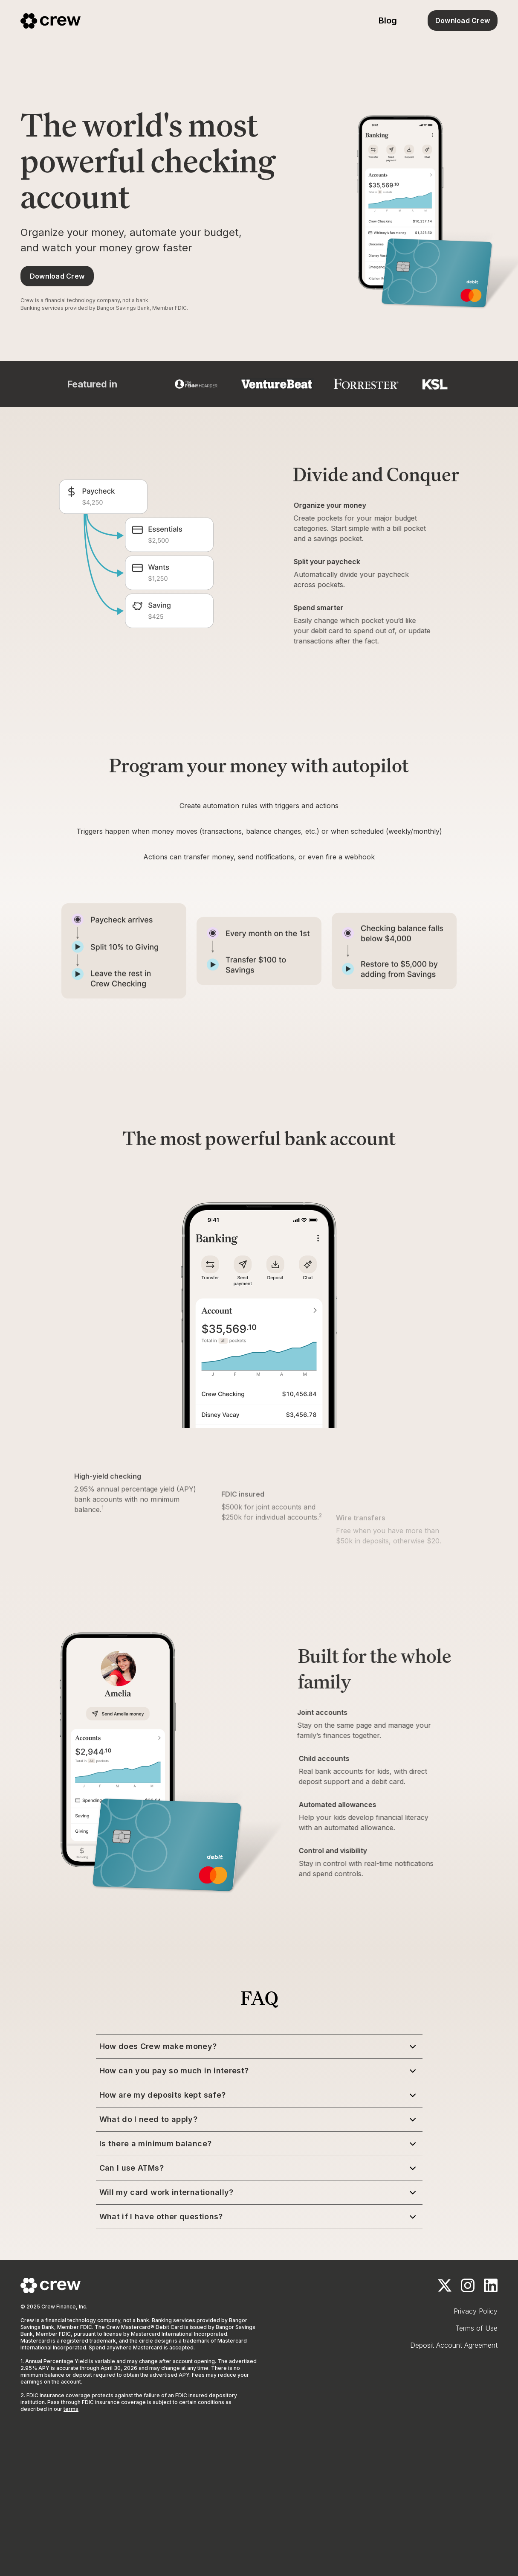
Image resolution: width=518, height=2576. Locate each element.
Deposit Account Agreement (454, 2345)
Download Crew (462, 20)
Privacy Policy (476, 2311)
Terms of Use (476, 2328)
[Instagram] (468, 2284)
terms (71, 2409)
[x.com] (444, 2284)
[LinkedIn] (491, 2284)
